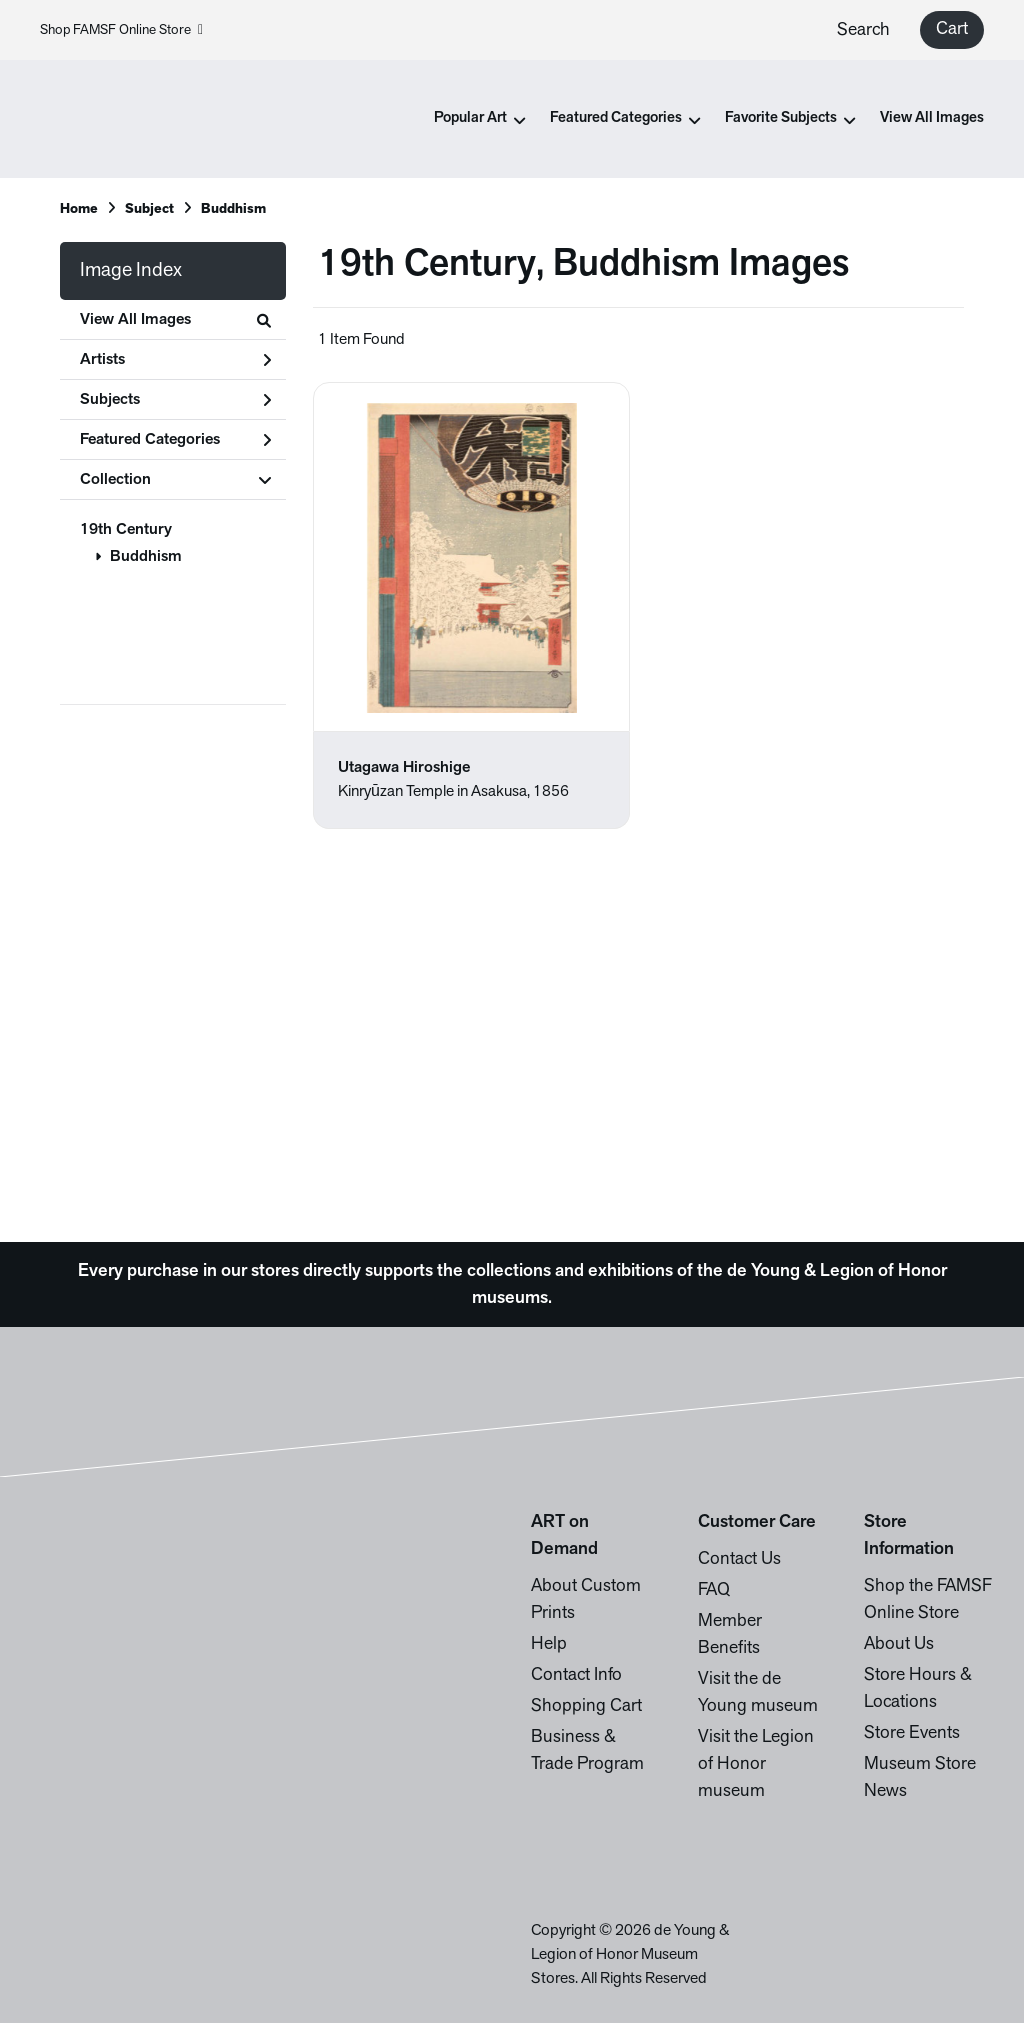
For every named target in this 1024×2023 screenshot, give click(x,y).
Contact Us (739, 1559)
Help (549, 1644)
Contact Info (576, 1675)
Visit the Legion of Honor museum (756, 1764)
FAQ (714, 1590)
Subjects (175, 400)
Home (79, 209)
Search (863, 30)
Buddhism (146, 557)
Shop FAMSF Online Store (121, 30)
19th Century (126, 530)
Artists (175, 360)
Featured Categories (175, 440)
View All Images (932, 118)
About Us (899, 1644)
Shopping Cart (586, 1706)
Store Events (912, 1733)
